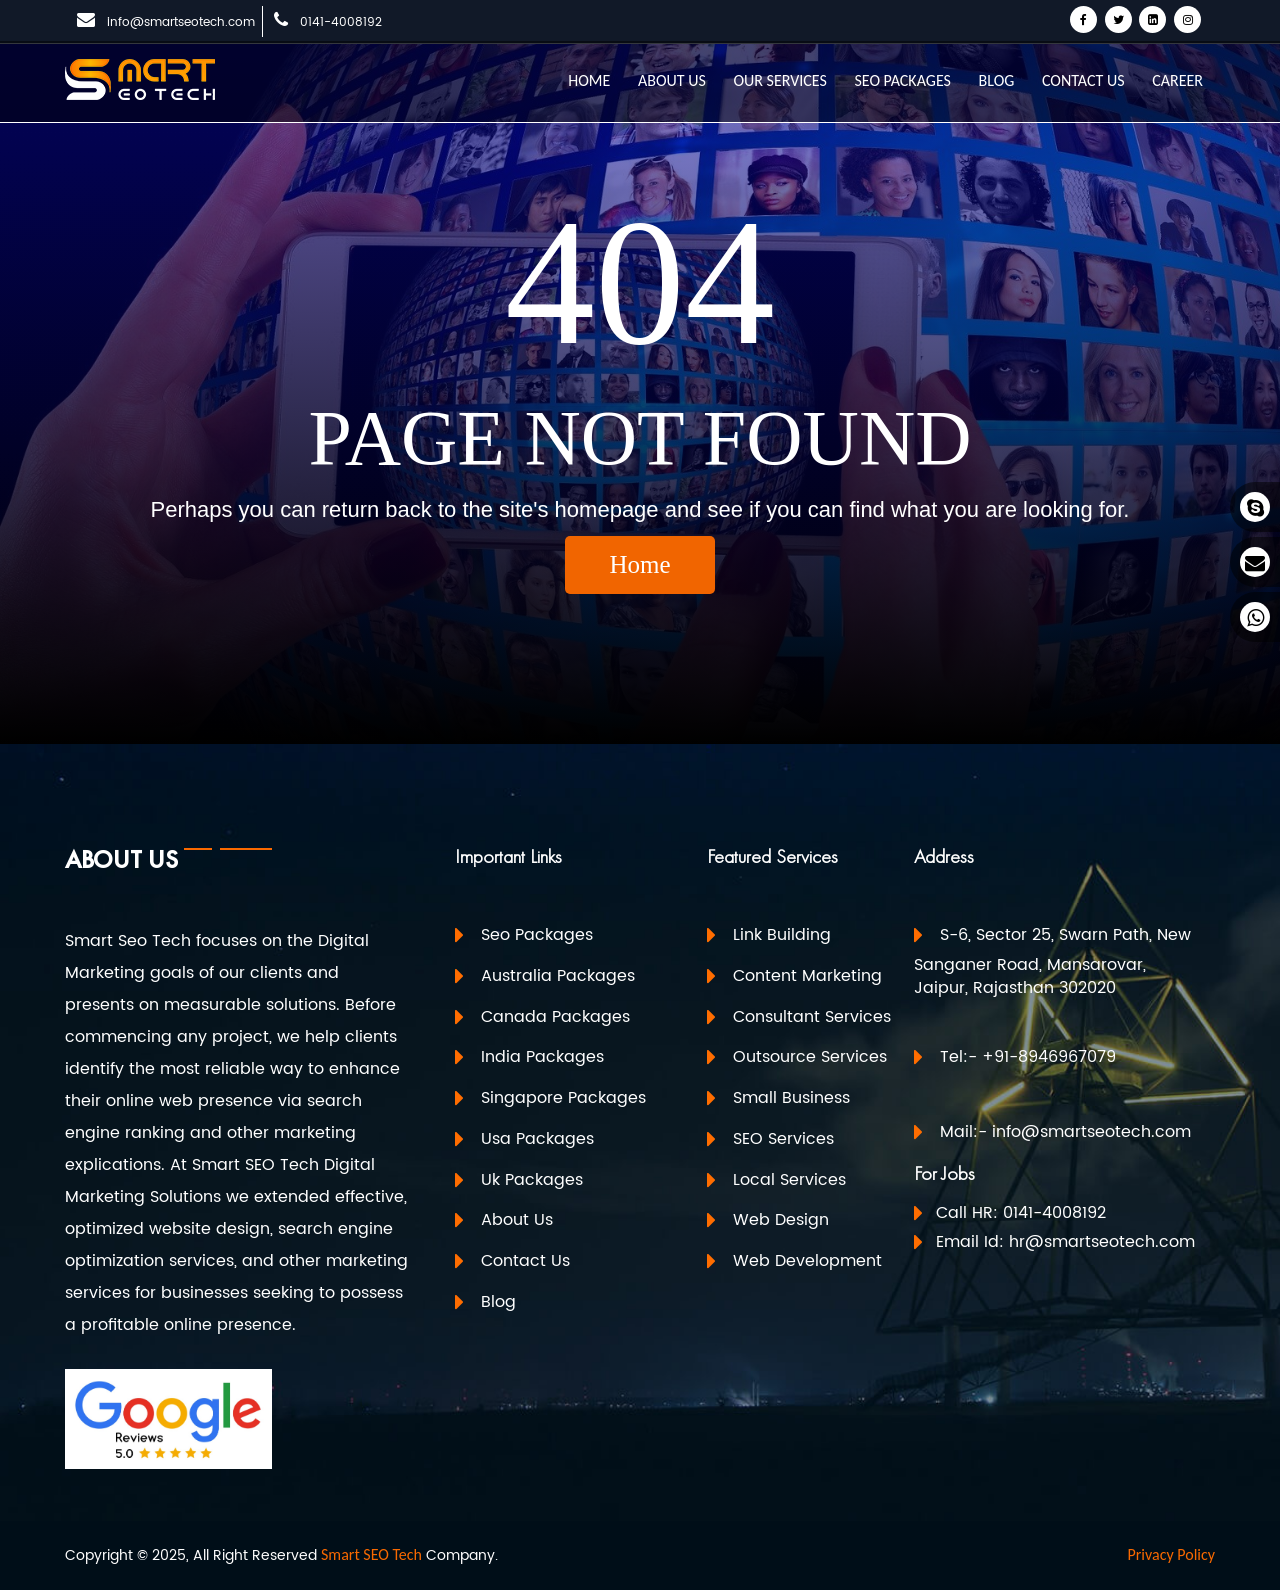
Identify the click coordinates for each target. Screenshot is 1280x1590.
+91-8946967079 (1049, 1057)
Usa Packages (537, 1139)
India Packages (542, 1057)
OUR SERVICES (779, 80)
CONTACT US (1083, 80)
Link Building (782, 935)
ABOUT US (672, 80)
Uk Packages (532, 1179)
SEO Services (783, 1139)
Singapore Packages (563, 1098)
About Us (517, 1220)
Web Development (807, 1261)
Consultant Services (812, 1016)
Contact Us (525, 1261)
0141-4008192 (341, 22)
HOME (589, 80)
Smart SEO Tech (371, 1554)
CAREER (1177, 80)
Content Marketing (807, 976)
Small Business (791, 1098)
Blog (498, 1301)
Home (639, 564)
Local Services (789, 1179)
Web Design (781, 1220)
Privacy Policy (1171, 1554)
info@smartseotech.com (181, 22)
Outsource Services (810, 1057)
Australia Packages (558, 976)
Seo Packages (537, 935)
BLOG (997, 80)
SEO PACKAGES (902, 80)
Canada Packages (555, 1016)
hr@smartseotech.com (1102, 1242)
